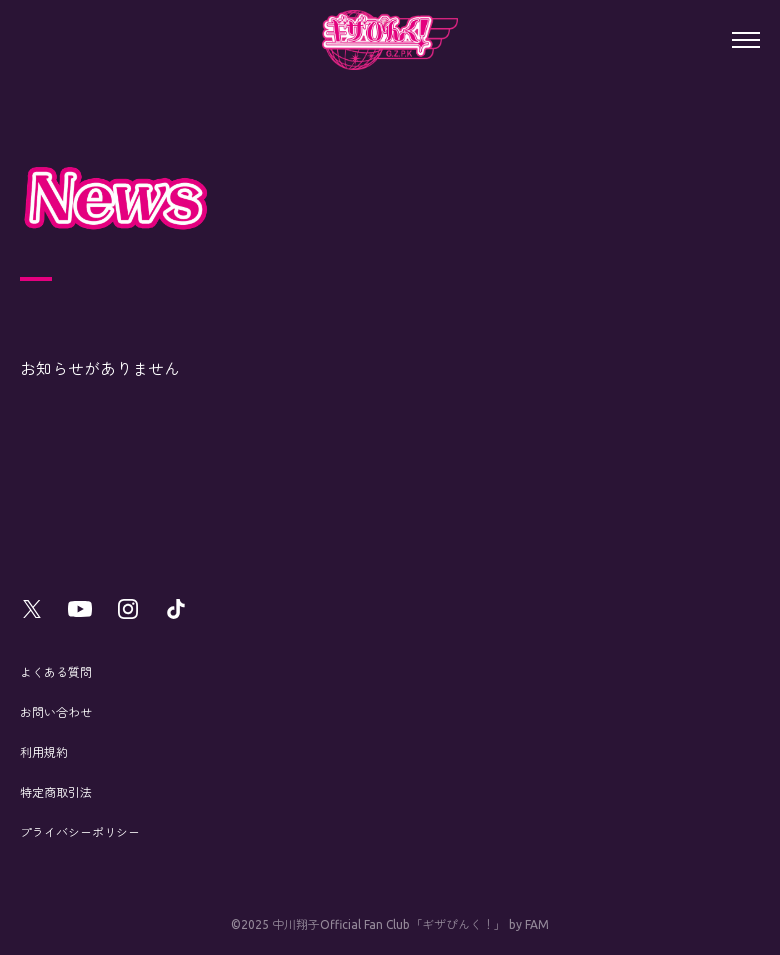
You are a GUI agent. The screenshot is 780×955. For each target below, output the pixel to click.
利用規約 (44, 752)
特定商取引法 (56, 792)
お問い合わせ (56, 712)
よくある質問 (56, 672)
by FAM (529, 924)
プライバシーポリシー (80, 832)
